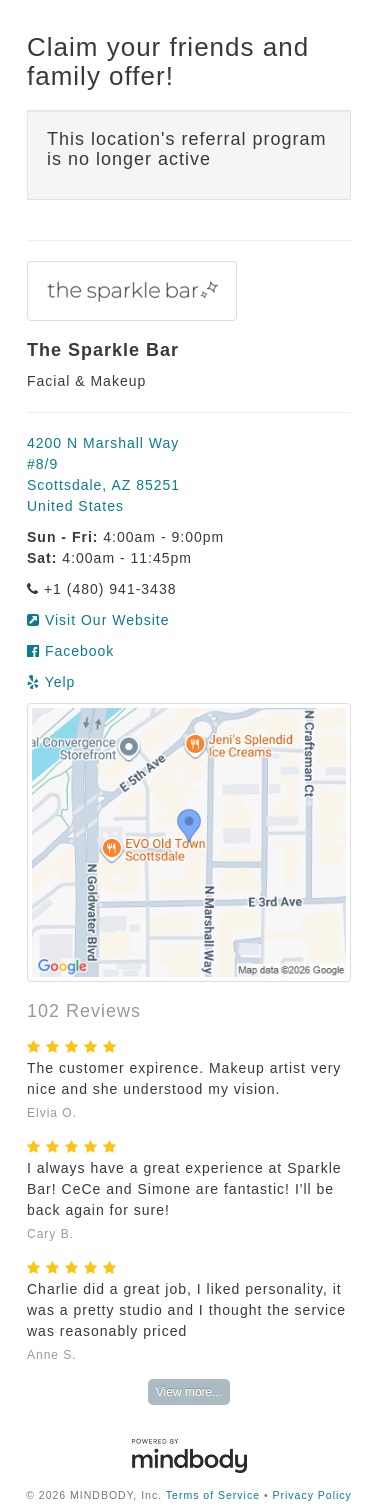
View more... (189, 1392)
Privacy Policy (312, 1495)
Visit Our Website (98, 620)
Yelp (51, 682)
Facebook (70, 651)
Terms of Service (213, 1495)
